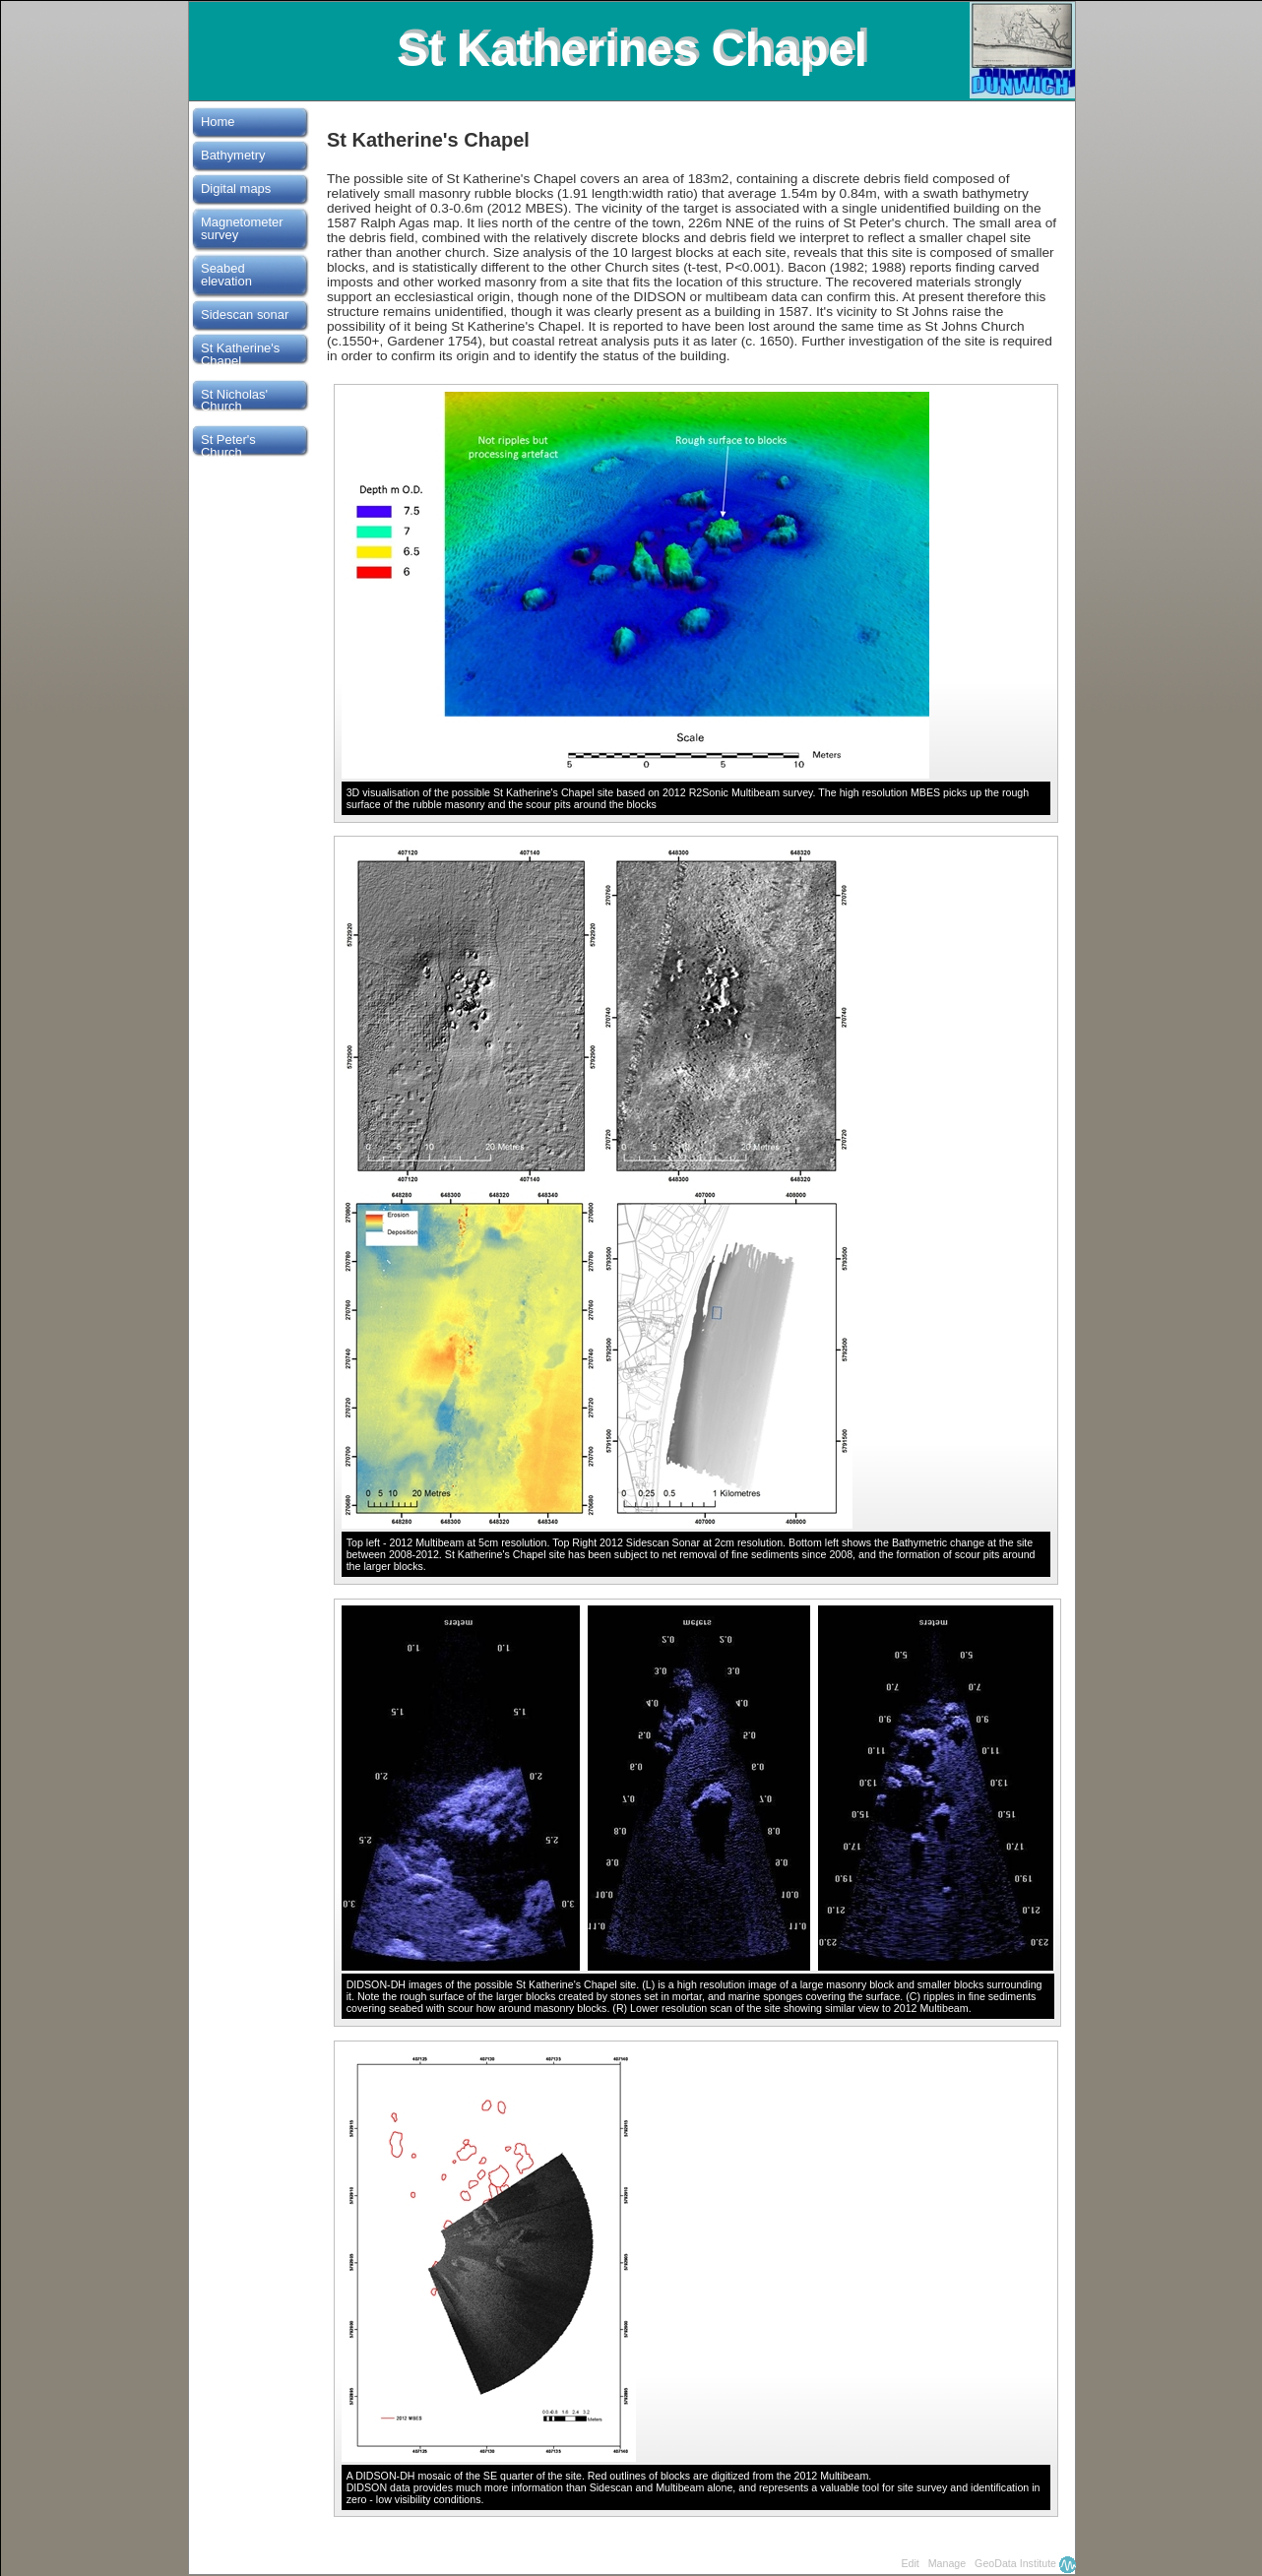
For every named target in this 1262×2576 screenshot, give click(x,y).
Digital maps (236, 188)
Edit (909, 2563)
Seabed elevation (226, 274)
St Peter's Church (228, 446)
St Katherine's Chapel (240, 354)
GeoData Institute (1015, 2563)
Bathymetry (233, 155)
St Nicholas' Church (234, 400)
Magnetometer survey (242, 228)
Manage (947, 2563)
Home (218, 121)
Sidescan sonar (244, 314)
